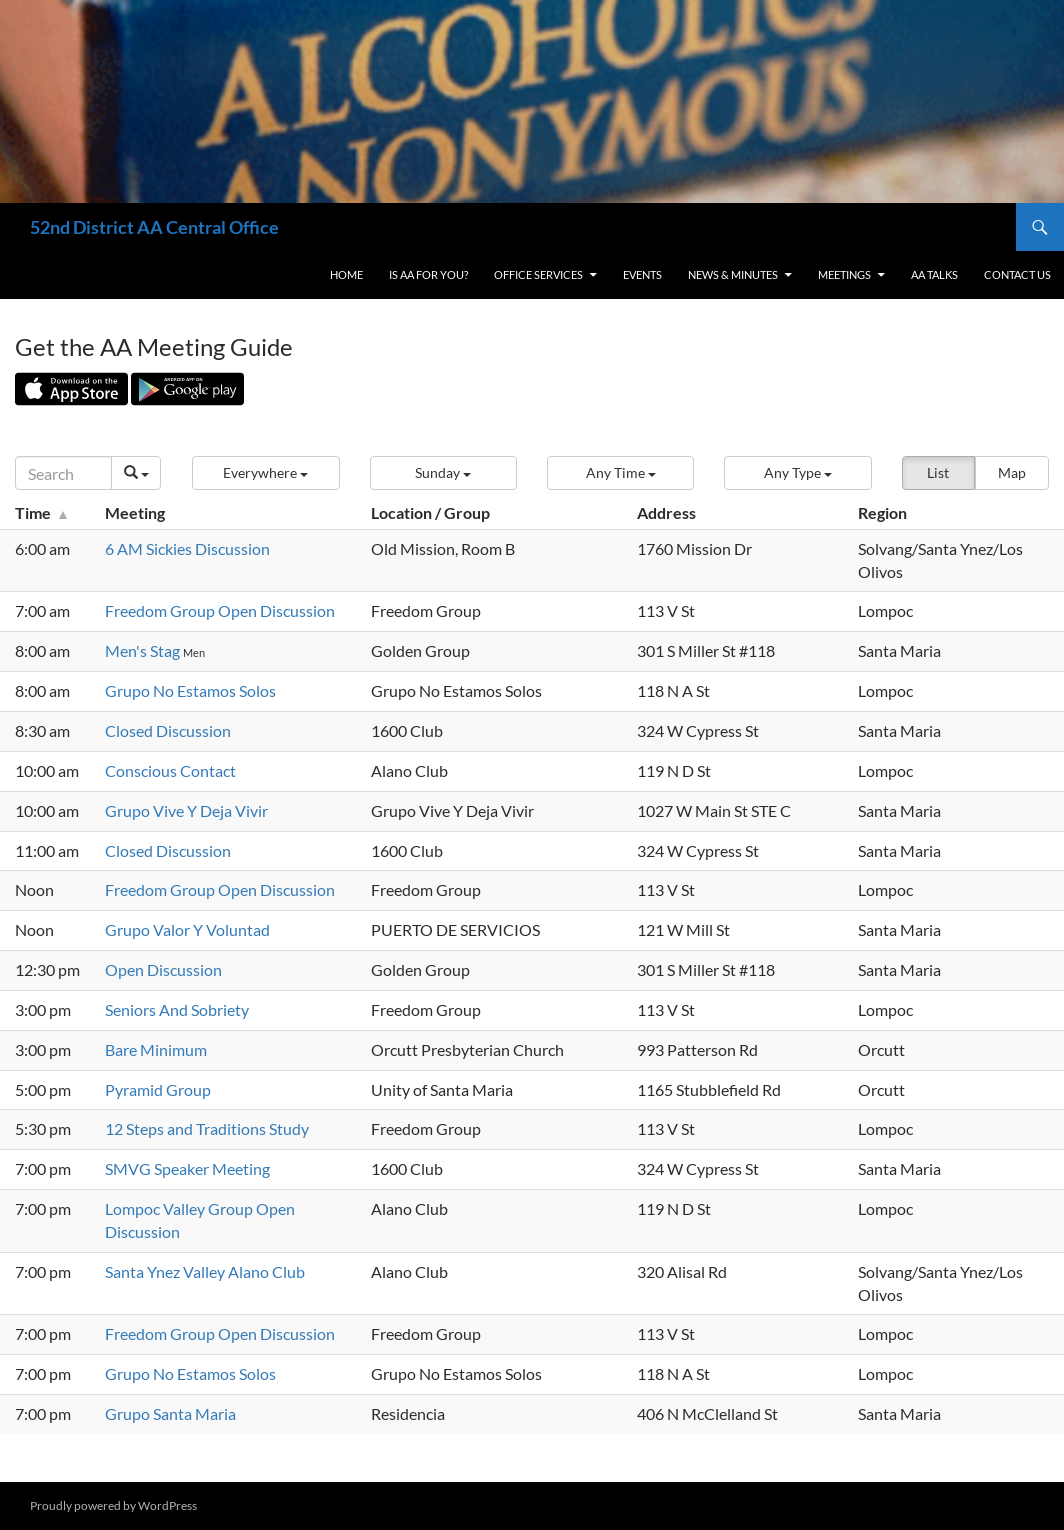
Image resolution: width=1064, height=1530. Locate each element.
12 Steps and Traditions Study (207, 1128)
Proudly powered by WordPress (113, 1505)
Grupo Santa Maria (170, 1413)
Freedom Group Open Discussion (220, 610)
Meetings (844, 274)
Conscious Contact (170, 770)
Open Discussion (163, 969)
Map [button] (1012, 472)
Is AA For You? (428, 274)
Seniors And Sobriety (177, 1009)
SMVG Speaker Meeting (187, 1168)
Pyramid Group (158, 1089)
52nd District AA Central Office (154, 227)
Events (642, 274)
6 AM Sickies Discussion (187, 548)
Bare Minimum (156, 1049)
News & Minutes (733, 274)
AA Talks (934, 274)
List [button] (938, 472)
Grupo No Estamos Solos (190, 690)
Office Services (538, 274)
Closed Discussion (168, 730)
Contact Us (1017, 274)
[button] (265, 473)
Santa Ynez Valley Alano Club (205, 1271)
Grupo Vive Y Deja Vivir (186, 810)
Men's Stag (144, 650)
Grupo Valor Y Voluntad (187, 929)
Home (346, 274)
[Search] (63, 473)
